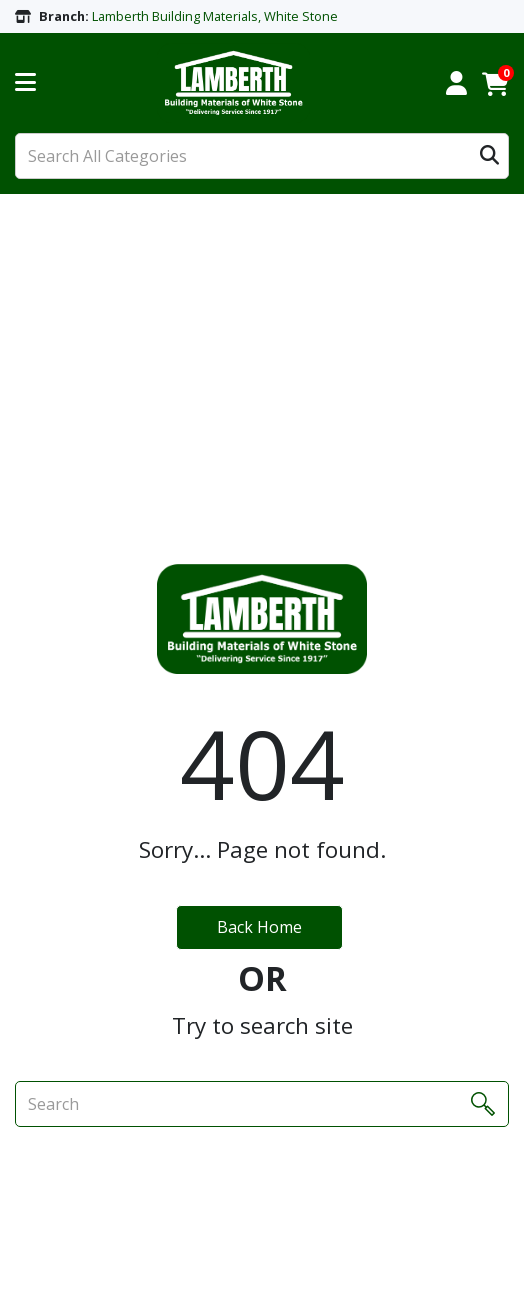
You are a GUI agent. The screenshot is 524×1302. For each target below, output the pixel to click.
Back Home (259, 927)
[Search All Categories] (262, 156)
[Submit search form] (489, 156)
